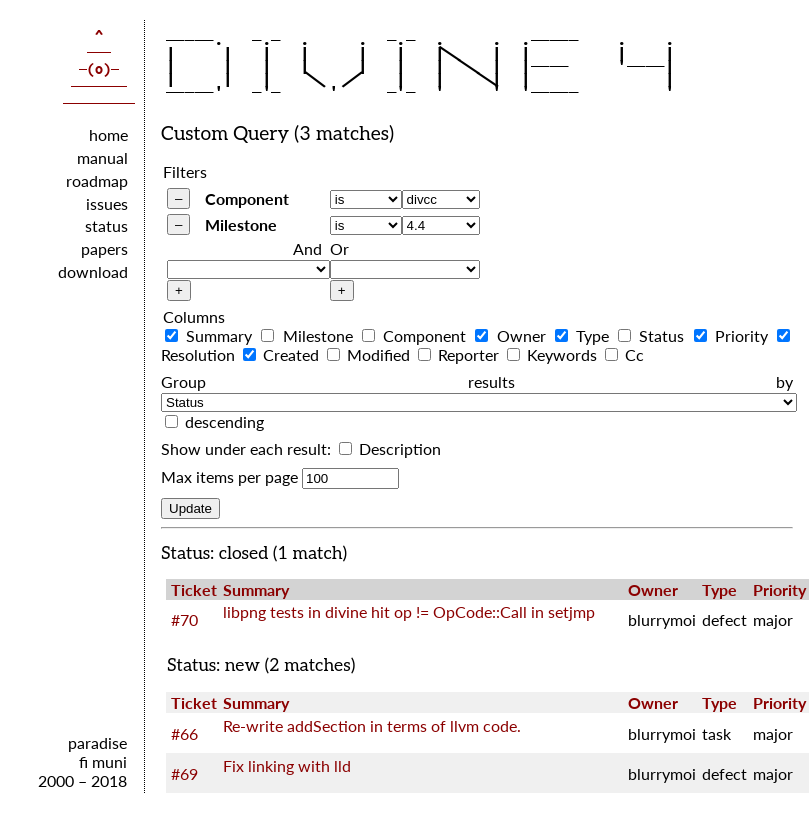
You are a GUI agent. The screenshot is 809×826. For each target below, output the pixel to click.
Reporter (460, 354)
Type (584, 335)
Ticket (194, 589)
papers (104, 248)
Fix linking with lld (287, 765)
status (106, 225)
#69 (184, 773)
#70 (184, 619)
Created (283, 354)
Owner (512, 335)
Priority (733, 335)
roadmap (97, 180)
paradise (97, 742)
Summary (211, 335)
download (93, 271)
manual (102, 157)
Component (247, 198)
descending (224, 421)
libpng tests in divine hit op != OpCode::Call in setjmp (409, 611)
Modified (370, 354)
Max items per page (229, 476)
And (307, 248)
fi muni (103, 761)
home (108, 134)
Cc (624, 354)
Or (339, 248)
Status (653, 335)
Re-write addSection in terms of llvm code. (372, 725)
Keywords (554, 354)
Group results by (477, 381)
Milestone (241, 224)
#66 (184, 733)
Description (390, 448)
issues (107, 203)
